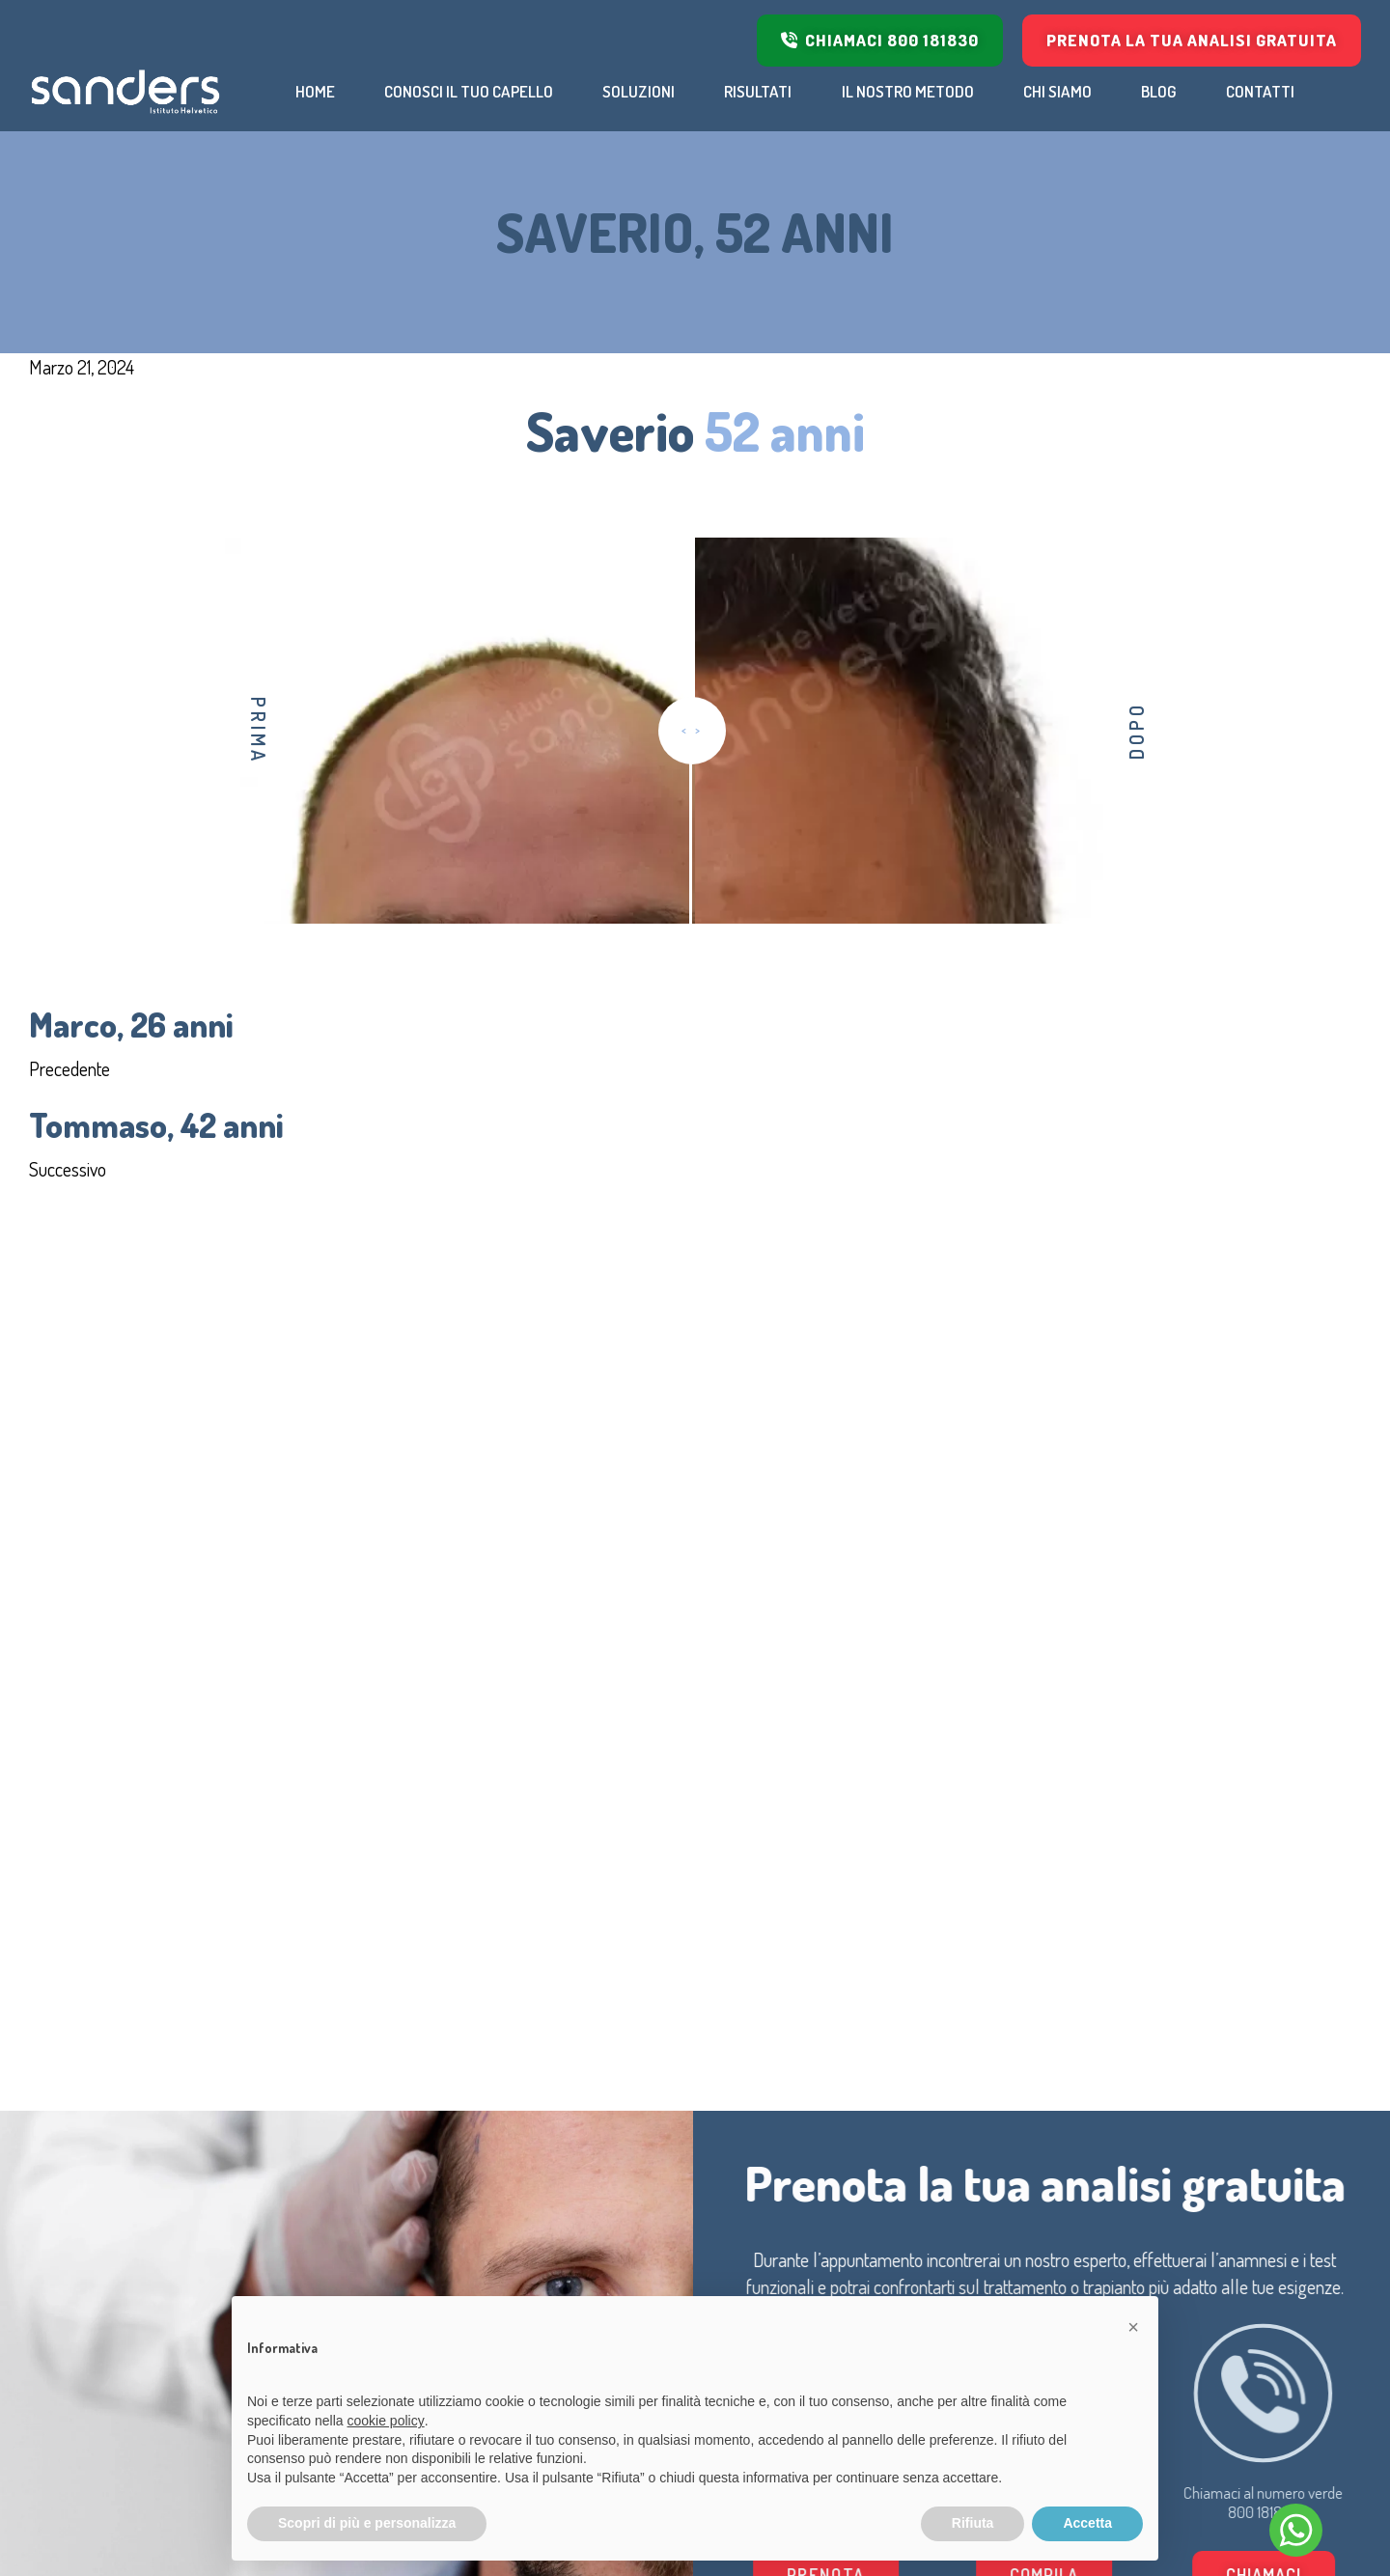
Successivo (67, 1168)
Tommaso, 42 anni (156, 1124)
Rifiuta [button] (973, 2523)
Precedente (69, 1068)
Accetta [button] (1087, 2523)
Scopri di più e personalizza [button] (367, 2523)
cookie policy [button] (386, 2420)
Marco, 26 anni (131, 1024)
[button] (1133, 2327)
